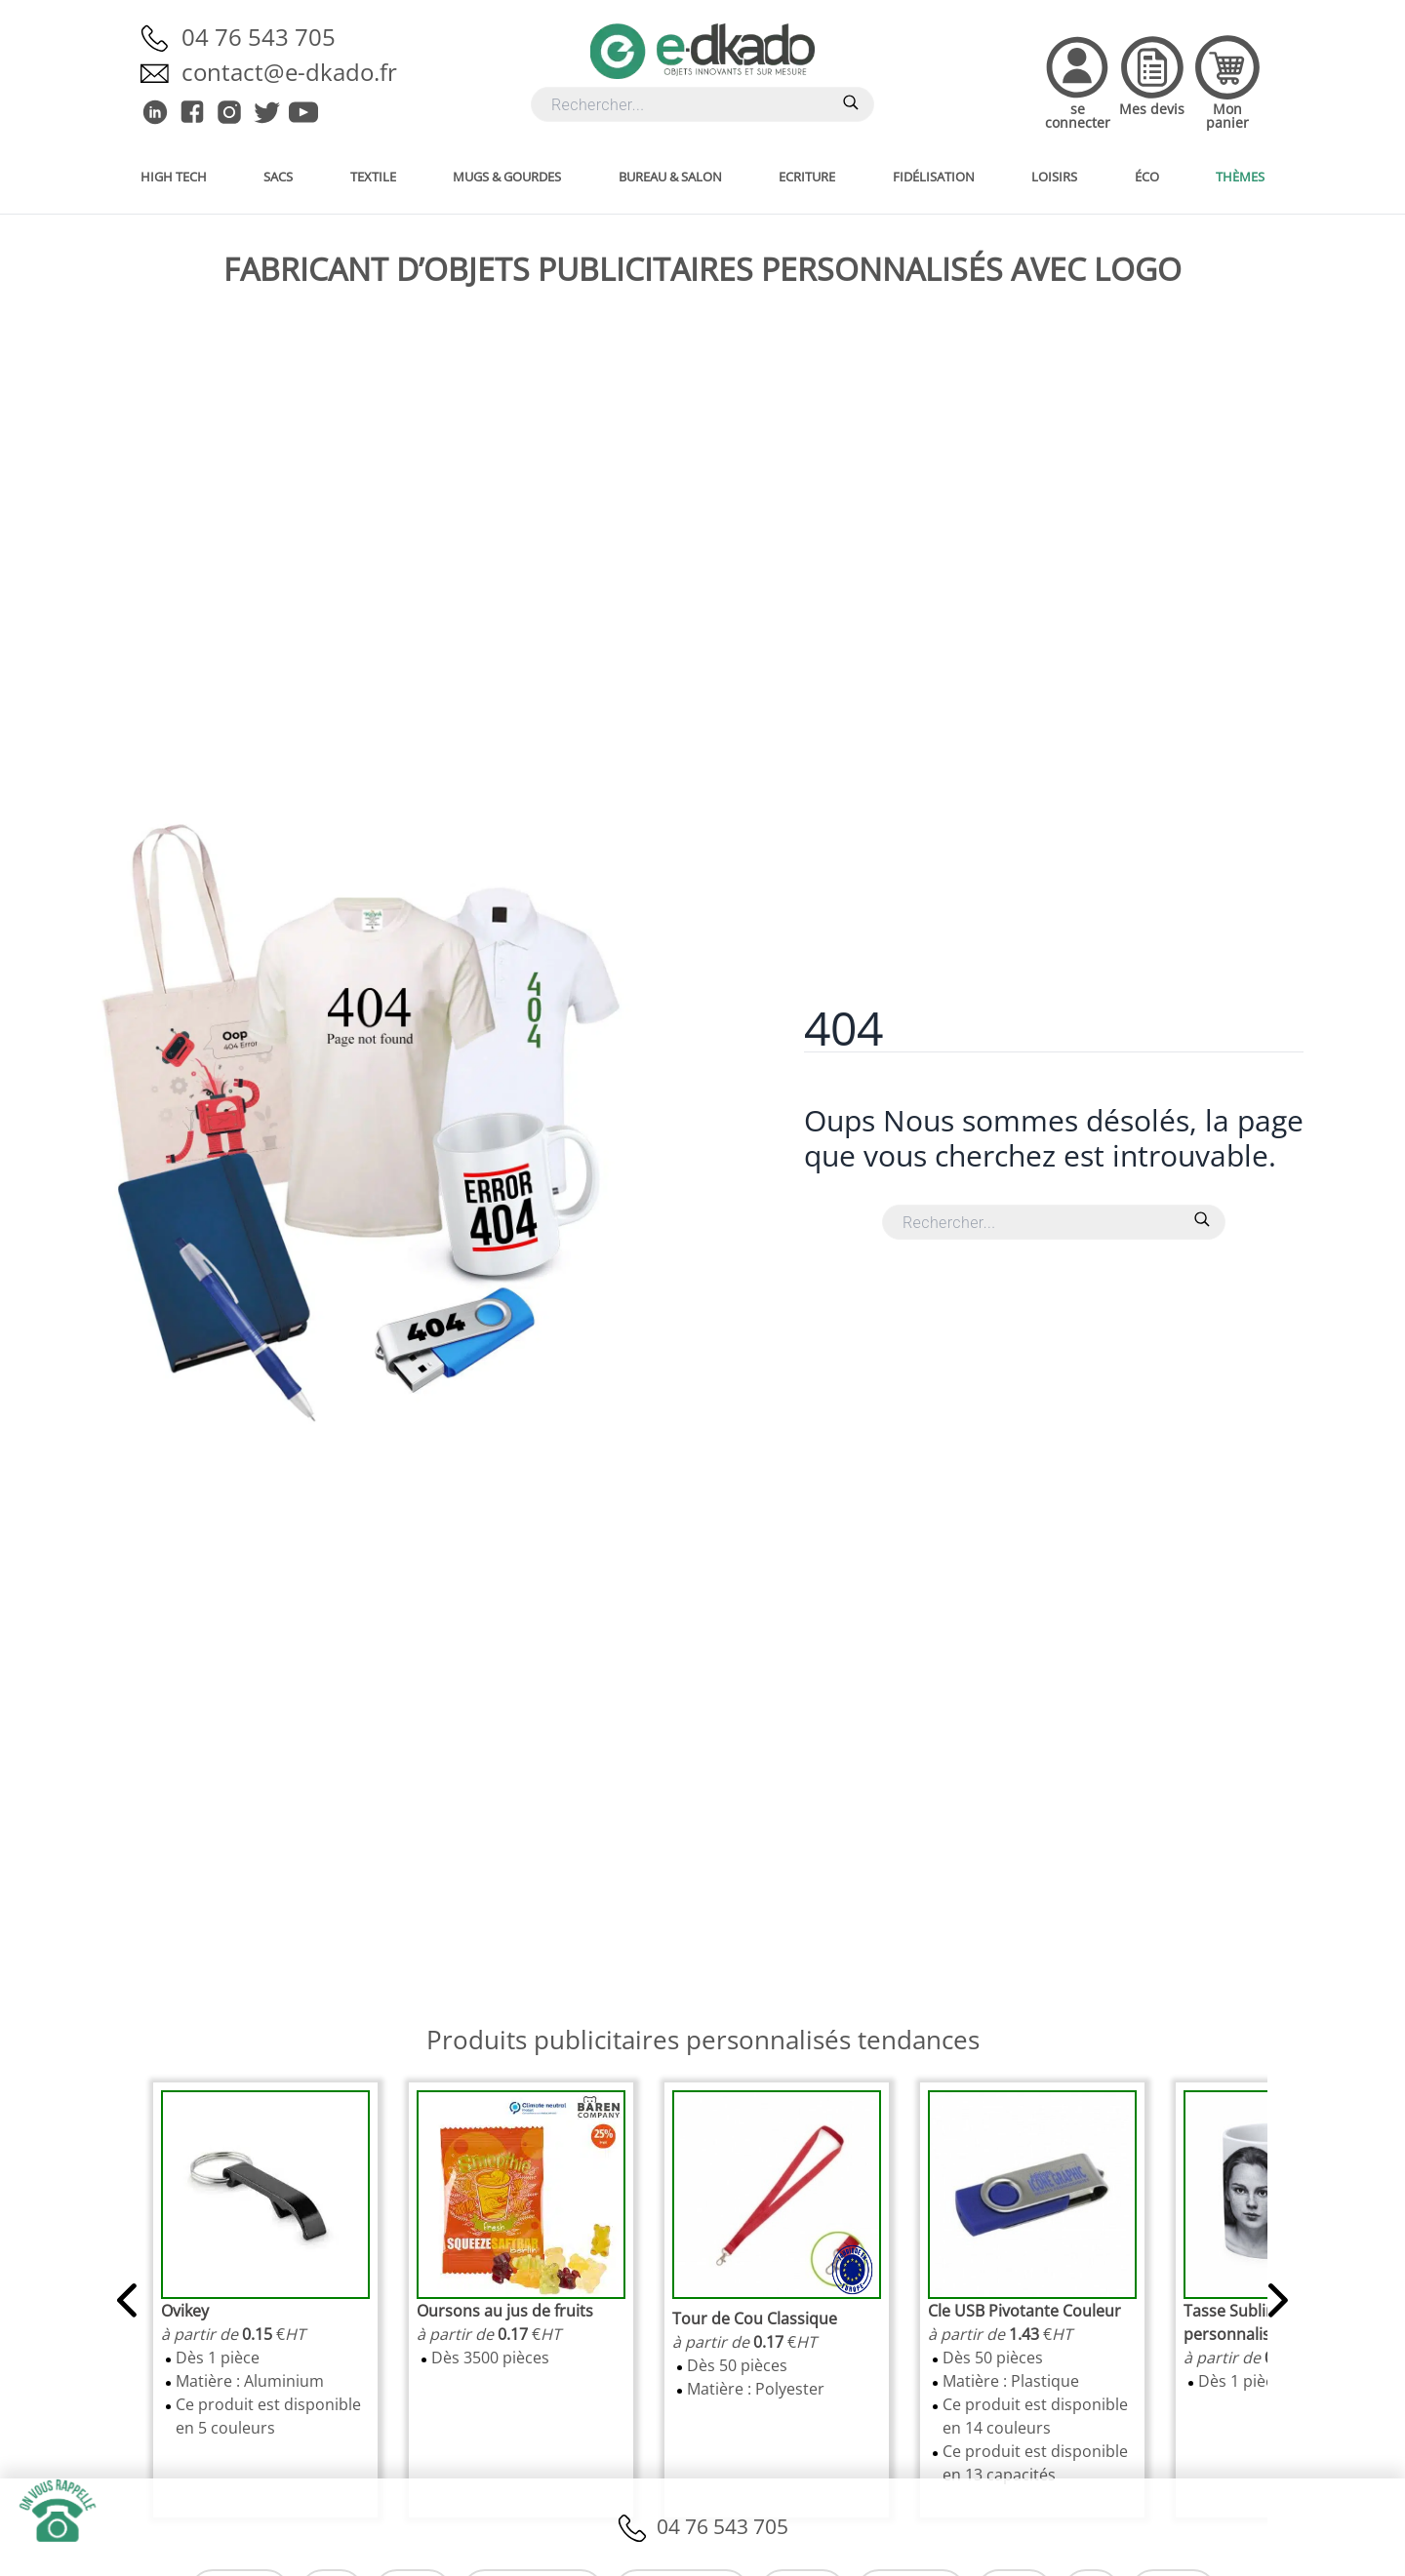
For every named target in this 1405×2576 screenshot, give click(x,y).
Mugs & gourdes (507, 176)
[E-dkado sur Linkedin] (155, 112)
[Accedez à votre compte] (1077, 81)
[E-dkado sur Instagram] (229, 112)
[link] (185, 2310)
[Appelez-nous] (160, 37)
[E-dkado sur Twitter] (266, 112)
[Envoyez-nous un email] (160, 72)
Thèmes (1240, 176)
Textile (373, 176)
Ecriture (807, 176)
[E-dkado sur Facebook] (192, 112)
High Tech (173, 176)
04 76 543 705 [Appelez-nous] (258, 36)
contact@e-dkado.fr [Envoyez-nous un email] (289, 72)
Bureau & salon (670, 176)
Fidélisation (934, 176)
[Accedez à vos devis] (1152, 81)
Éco (1147, 176)
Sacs (278, 176)
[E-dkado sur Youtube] (303, 112)
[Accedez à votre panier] (1226, 81)
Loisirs (1054, 176)
